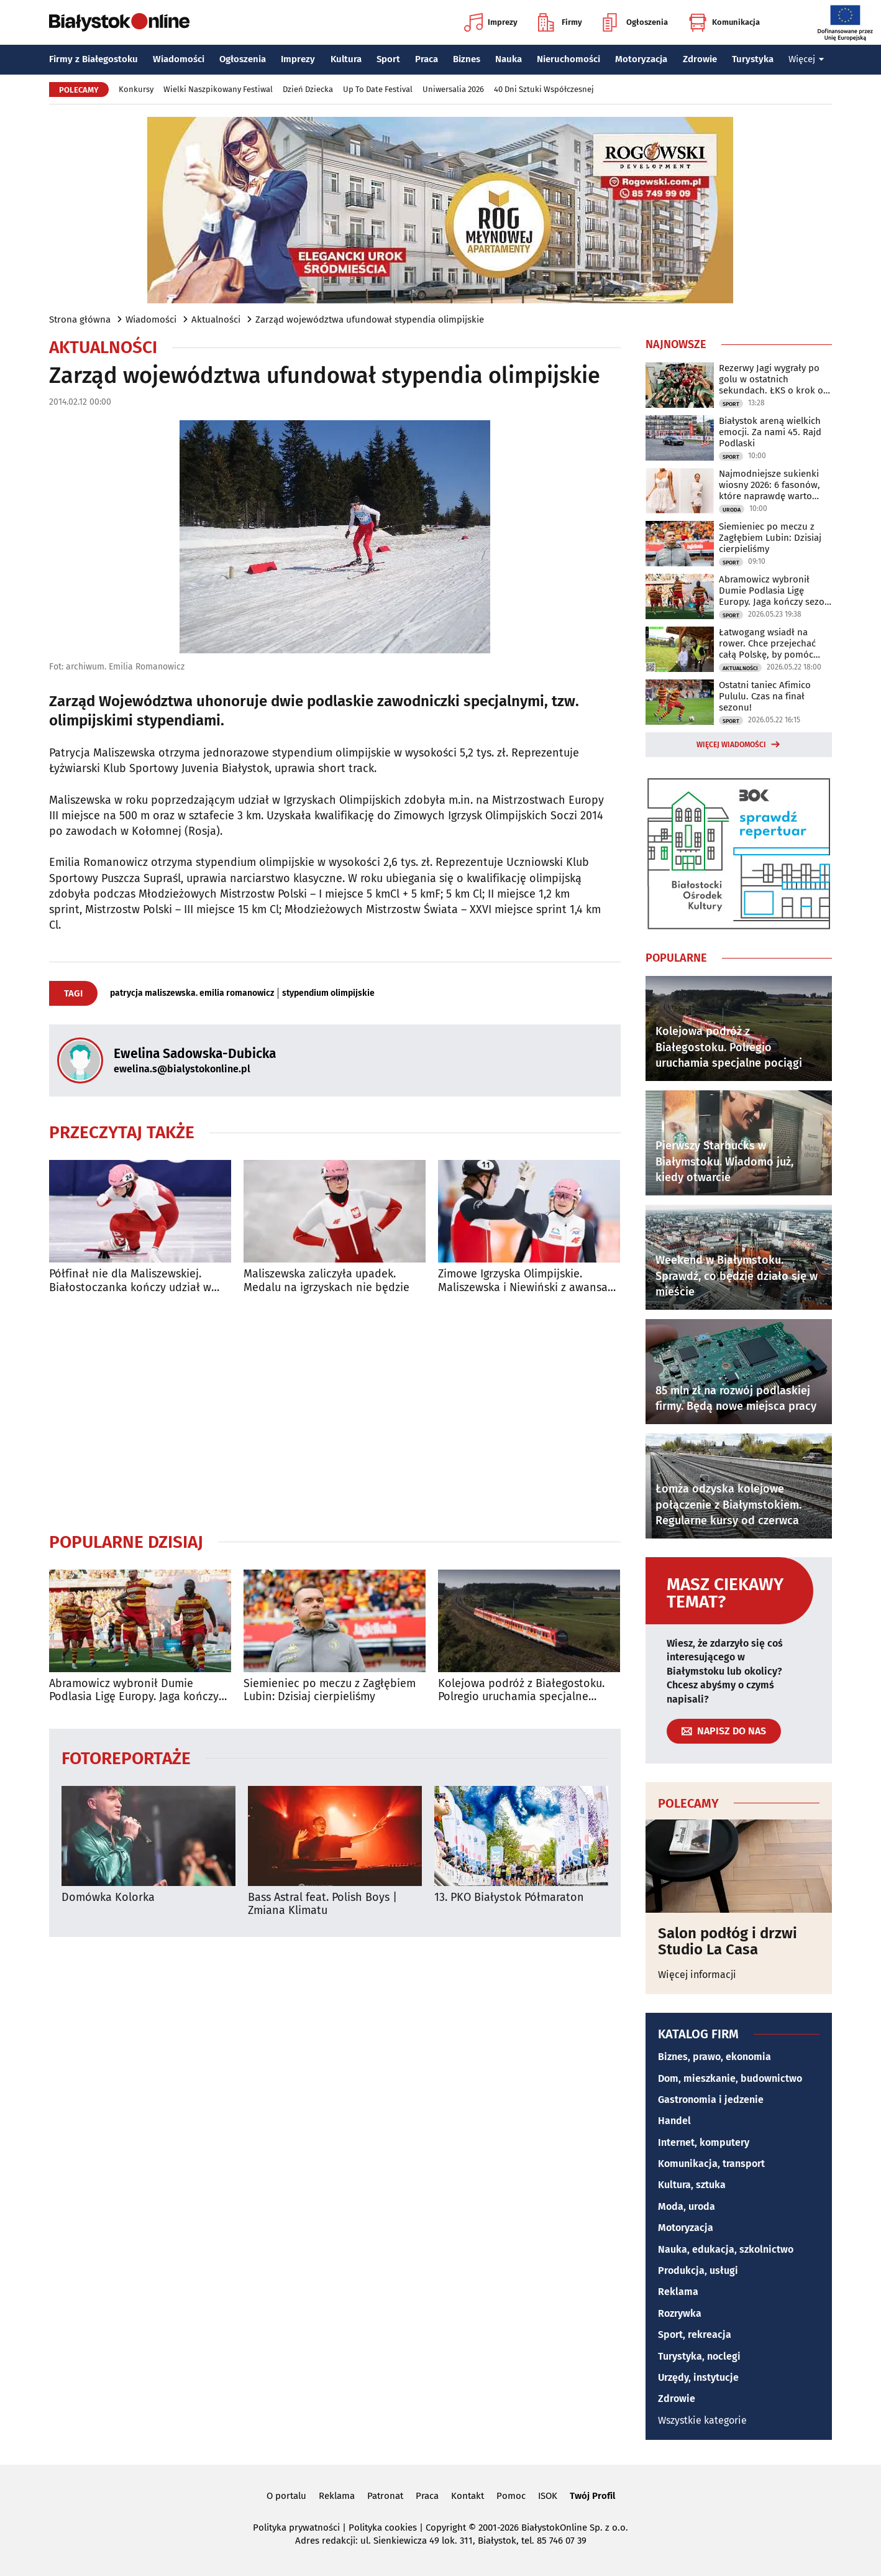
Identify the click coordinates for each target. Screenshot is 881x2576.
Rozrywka (679, 2313)
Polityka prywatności (296, 2527)
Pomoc (511, 2495)
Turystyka (753, 59)
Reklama (678, 2292)
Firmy (560, 22)
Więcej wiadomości (731, 744)
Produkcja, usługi (698, 2270)
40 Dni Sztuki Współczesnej (544, 89)
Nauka (508, 59)
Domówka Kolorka (108, 1897)
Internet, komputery (703, 2142)
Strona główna (80, 319)
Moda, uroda (686, 2206)
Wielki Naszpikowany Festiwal (218, 89)
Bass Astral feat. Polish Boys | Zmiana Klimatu (322, 1904)
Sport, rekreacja (694, 2334)
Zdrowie (700, 59)
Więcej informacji (697, 1974)
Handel (674, 2121)
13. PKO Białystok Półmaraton (509, 1897)
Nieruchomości (568, 59)
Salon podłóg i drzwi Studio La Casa (727, 1941)
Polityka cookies (383, 2527)
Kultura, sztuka (692, 2185)
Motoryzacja (641, 59)
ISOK (547, 2495)
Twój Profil (592, 2495)
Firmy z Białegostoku (93, 59)
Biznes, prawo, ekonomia (714, 2057)
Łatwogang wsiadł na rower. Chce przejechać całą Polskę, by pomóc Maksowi (767, 643)
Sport (388, 59)
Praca (426, 59)
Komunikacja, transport (711, 2163)
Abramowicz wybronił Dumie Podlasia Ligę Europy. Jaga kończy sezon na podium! (134, 1690)
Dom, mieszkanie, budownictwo (730, 2078)
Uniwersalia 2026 (453, 89)
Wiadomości (178, 59)
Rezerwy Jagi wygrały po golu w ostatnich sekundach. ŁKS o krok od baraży (774, 379)
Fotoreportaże (126, 1757)
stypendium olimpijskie (328, 993)
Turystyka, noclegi (699, 2356)
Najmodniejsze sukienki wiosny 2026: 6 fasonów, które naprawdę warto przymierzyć (769, 485)
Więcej (806, 59)
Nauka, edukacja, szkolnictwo (725, 2249)
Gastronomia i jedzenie (711, 2099)
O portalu (286, 2495)
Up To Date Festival (378, 89)
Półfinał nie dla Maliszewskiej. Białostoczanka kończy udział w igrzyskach (130, 1280)
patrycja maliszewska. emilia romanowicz (192, 993)
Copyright (446, 2527)
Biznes (466, 59)
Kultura (346, 59)
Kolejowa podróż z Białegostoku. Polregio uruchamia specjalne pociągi (521, 1690)
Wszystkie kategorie (702, 2420)
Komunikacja (724, 22)
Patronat (385, 2495)
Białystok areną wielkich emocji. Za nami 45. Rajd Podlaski (770, 432)
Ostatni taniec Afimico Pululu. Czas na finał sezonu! (765, 696)
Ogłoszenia (635, 22)
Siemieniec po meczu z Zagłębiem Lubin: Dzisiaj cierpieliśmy (330, 1690)
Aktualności (215, 319)
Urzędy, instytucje (698, 2377)
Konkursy (136, 89)
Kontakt (467, 2495)
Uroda (732, 510)
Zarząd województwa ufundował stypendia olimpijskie (369, 319)
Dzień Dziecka (308, 89)
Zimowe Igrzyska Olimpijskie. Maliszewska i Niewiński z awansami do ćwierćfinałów (529, 1280)
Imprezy (491, 22)
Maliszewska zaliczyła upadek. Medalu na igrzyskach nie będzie (326, 1280)
